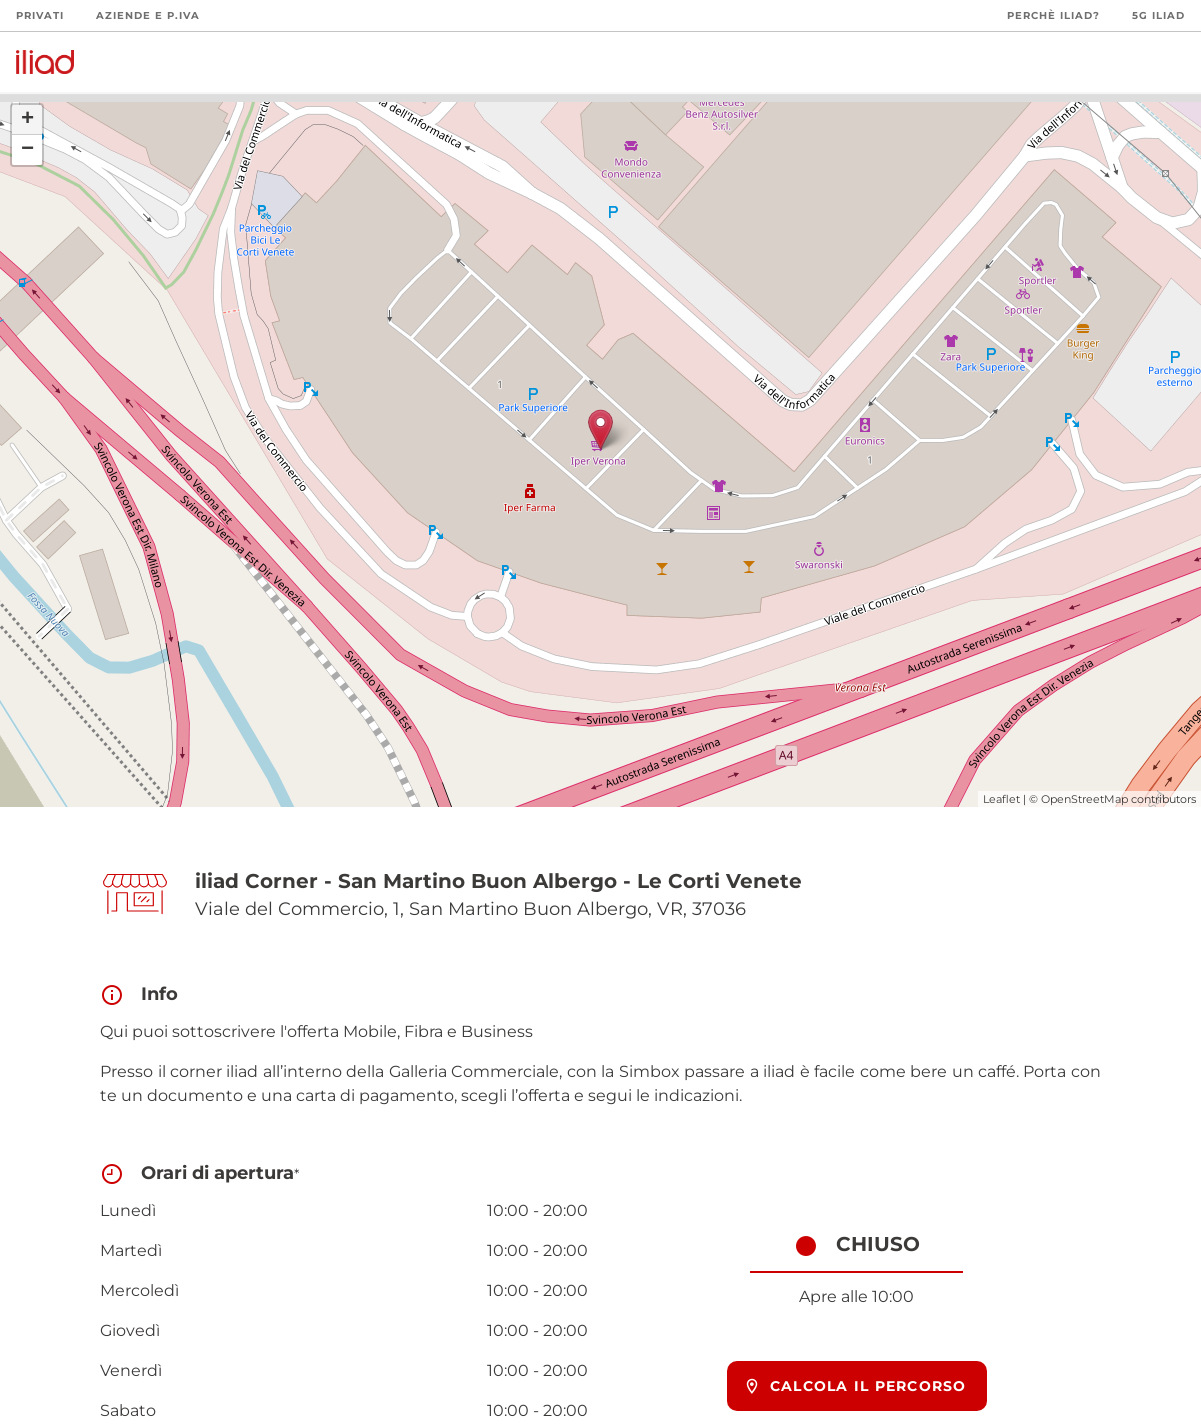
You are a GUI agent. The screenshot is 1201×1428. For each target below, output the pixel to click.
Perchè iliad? (1053, 15)
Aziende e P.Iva (148, 15)
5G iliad (1158, 15)
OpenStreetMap (1084, 799)
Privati (40, 15)
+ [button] (27, 120)
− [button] (27, 150)
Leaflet (1001, 799)
